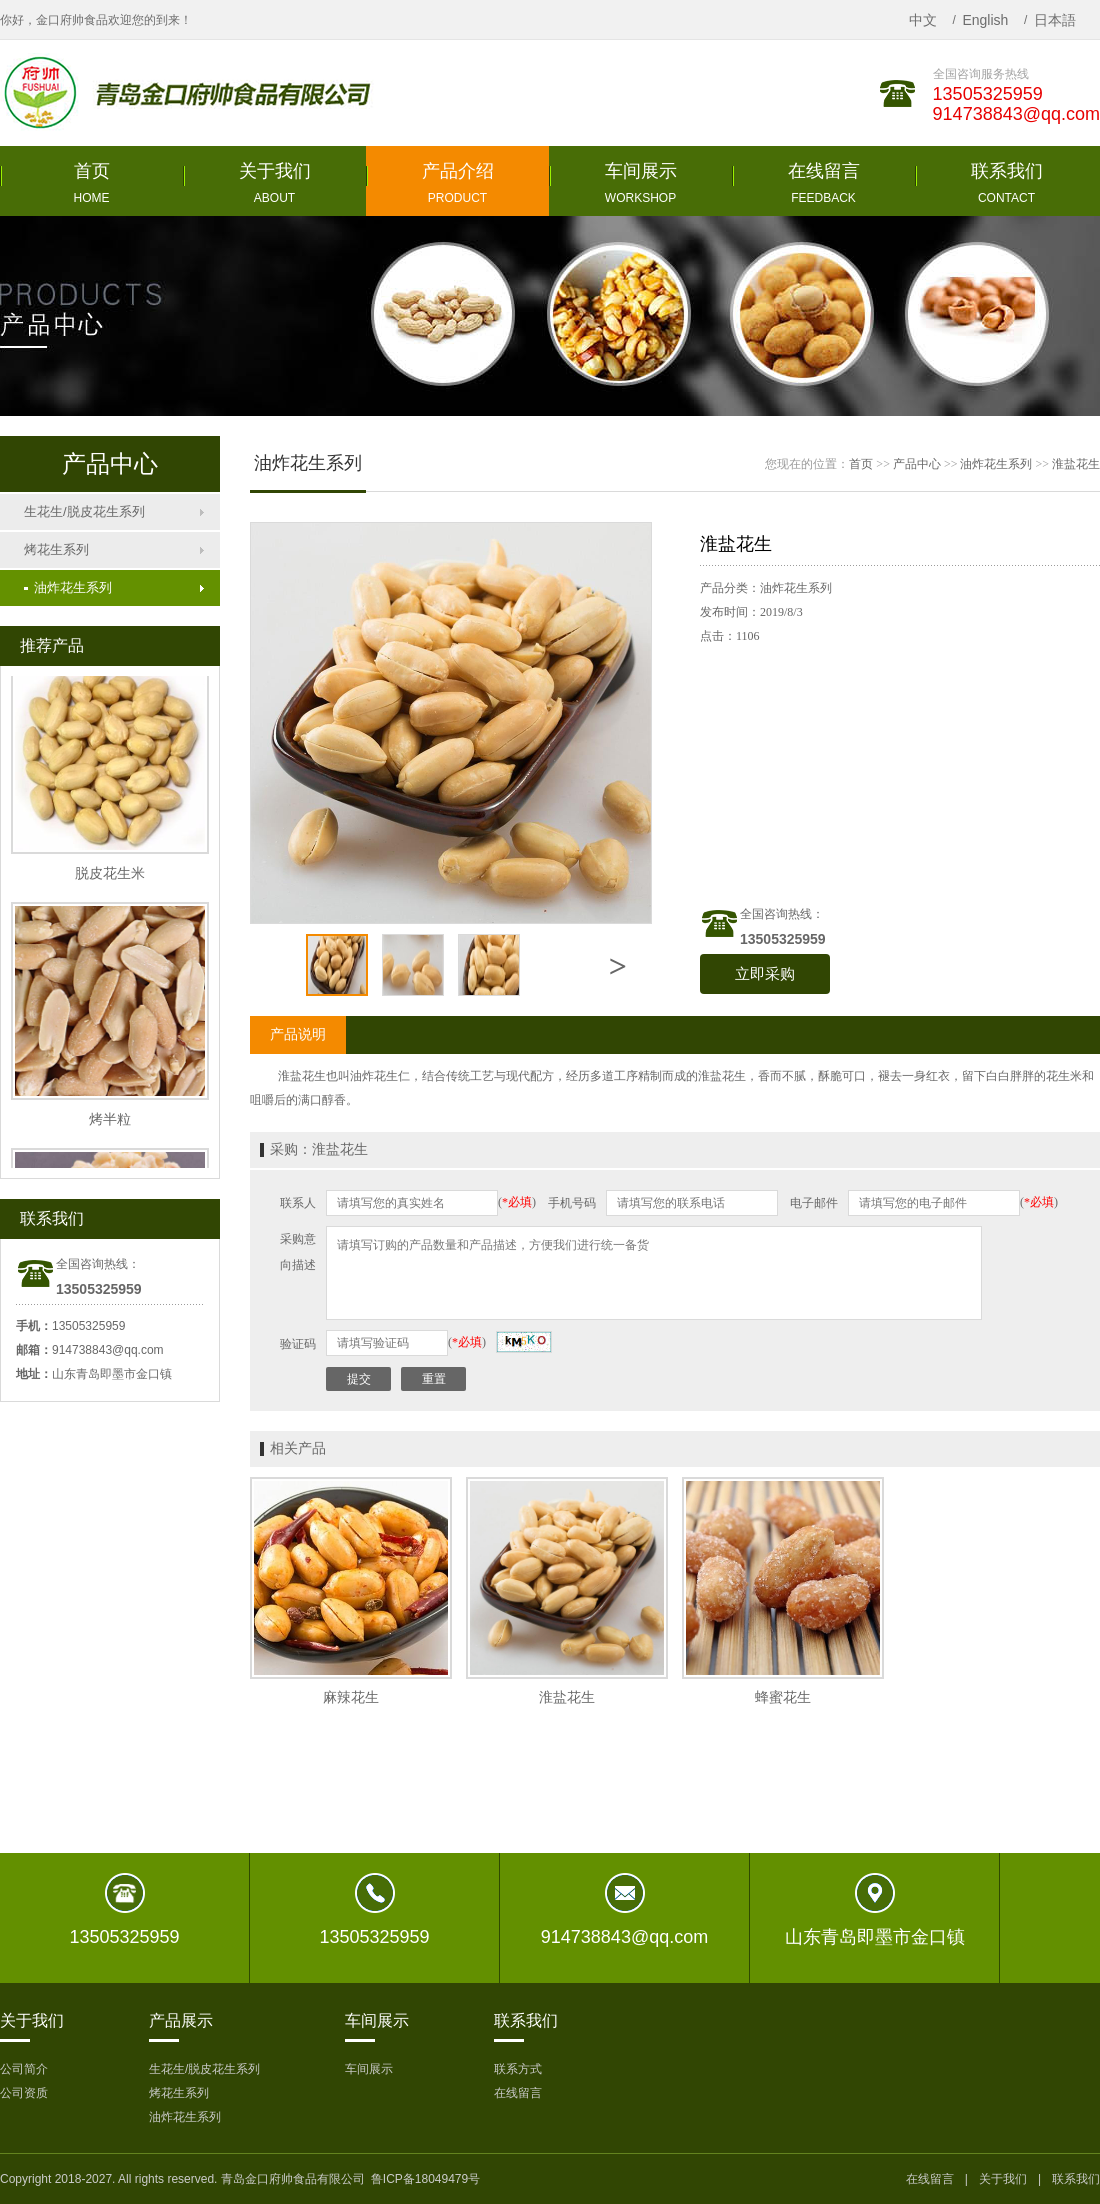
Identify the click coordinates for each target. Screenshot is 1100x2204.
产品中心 (917, 464)
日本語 (1055, 20)
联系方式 (518, 2069)
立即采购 (765, 974)
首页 (861, 464)
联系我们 (1076, 2179)
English (985, 20)
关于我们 (1003, 2179)
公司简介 (24, 2069)
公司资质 (24, 2093)
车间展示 (369, 2069)
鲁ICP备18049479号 (425, 2179)
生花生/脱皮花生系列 (84, 511)
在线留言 (518, 2093)
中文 (923, 20)
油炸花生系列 (68, 587)
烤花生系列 (56, 549)
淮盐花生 (1076, 464)
